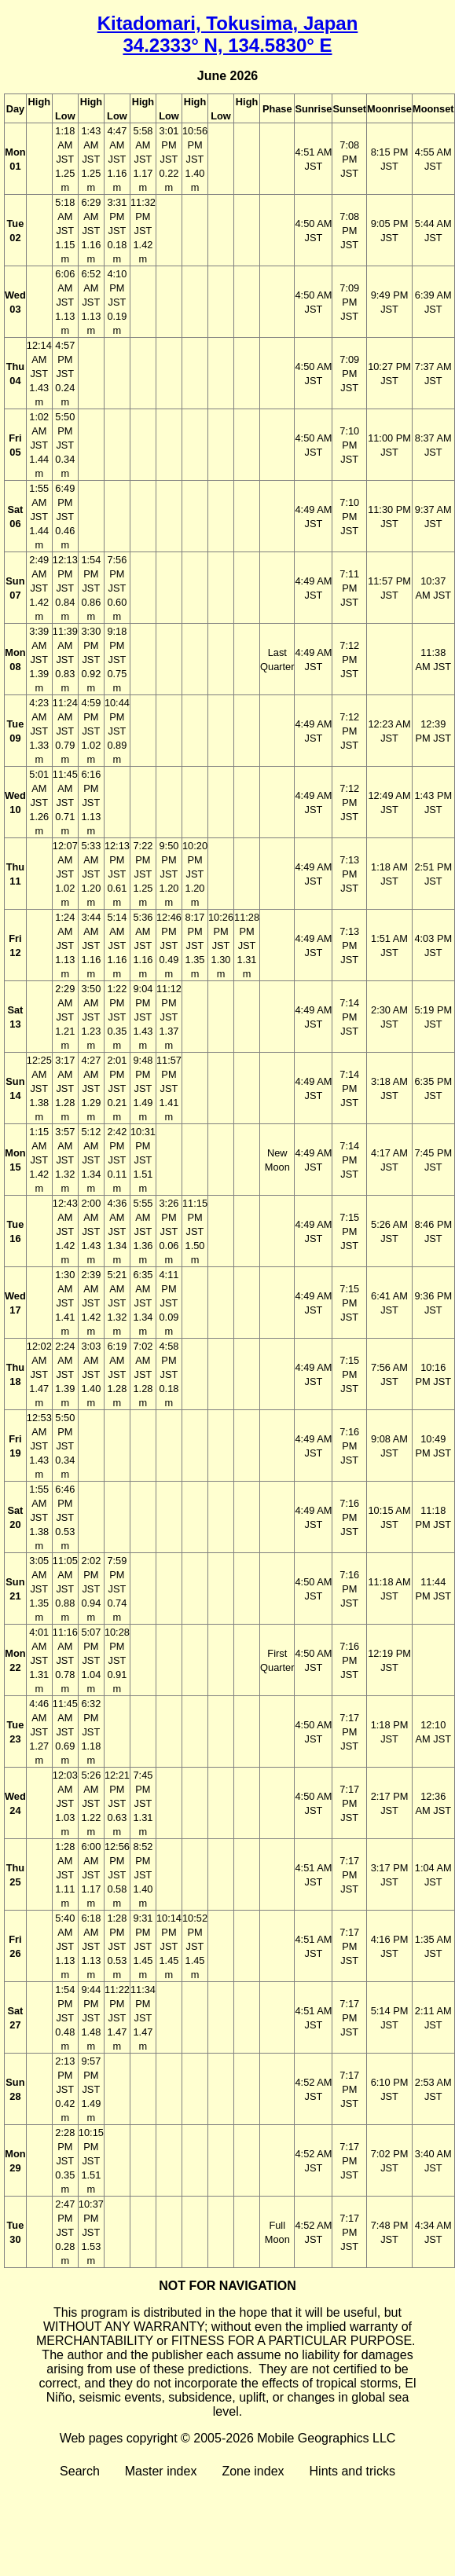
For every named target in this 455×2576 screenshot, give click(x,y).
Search (80, 2471)
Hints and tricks (352, 2471)
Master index (161, 2471)
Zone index (253, 2471)
